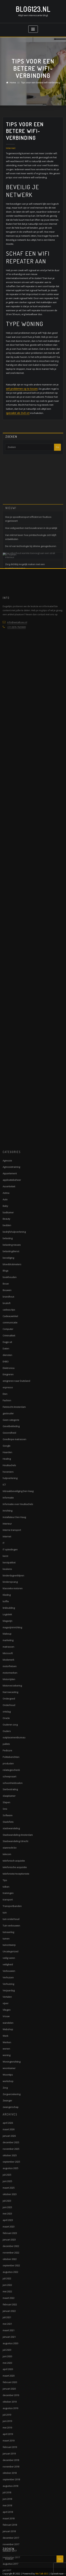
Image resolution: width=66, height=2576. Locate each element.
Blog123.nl (33, 9)
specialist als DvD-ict (17, 425)
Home (13, 83)
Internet (10, 161)
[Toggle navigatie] (33, 29)
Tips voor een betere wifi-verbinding (40, 83)
